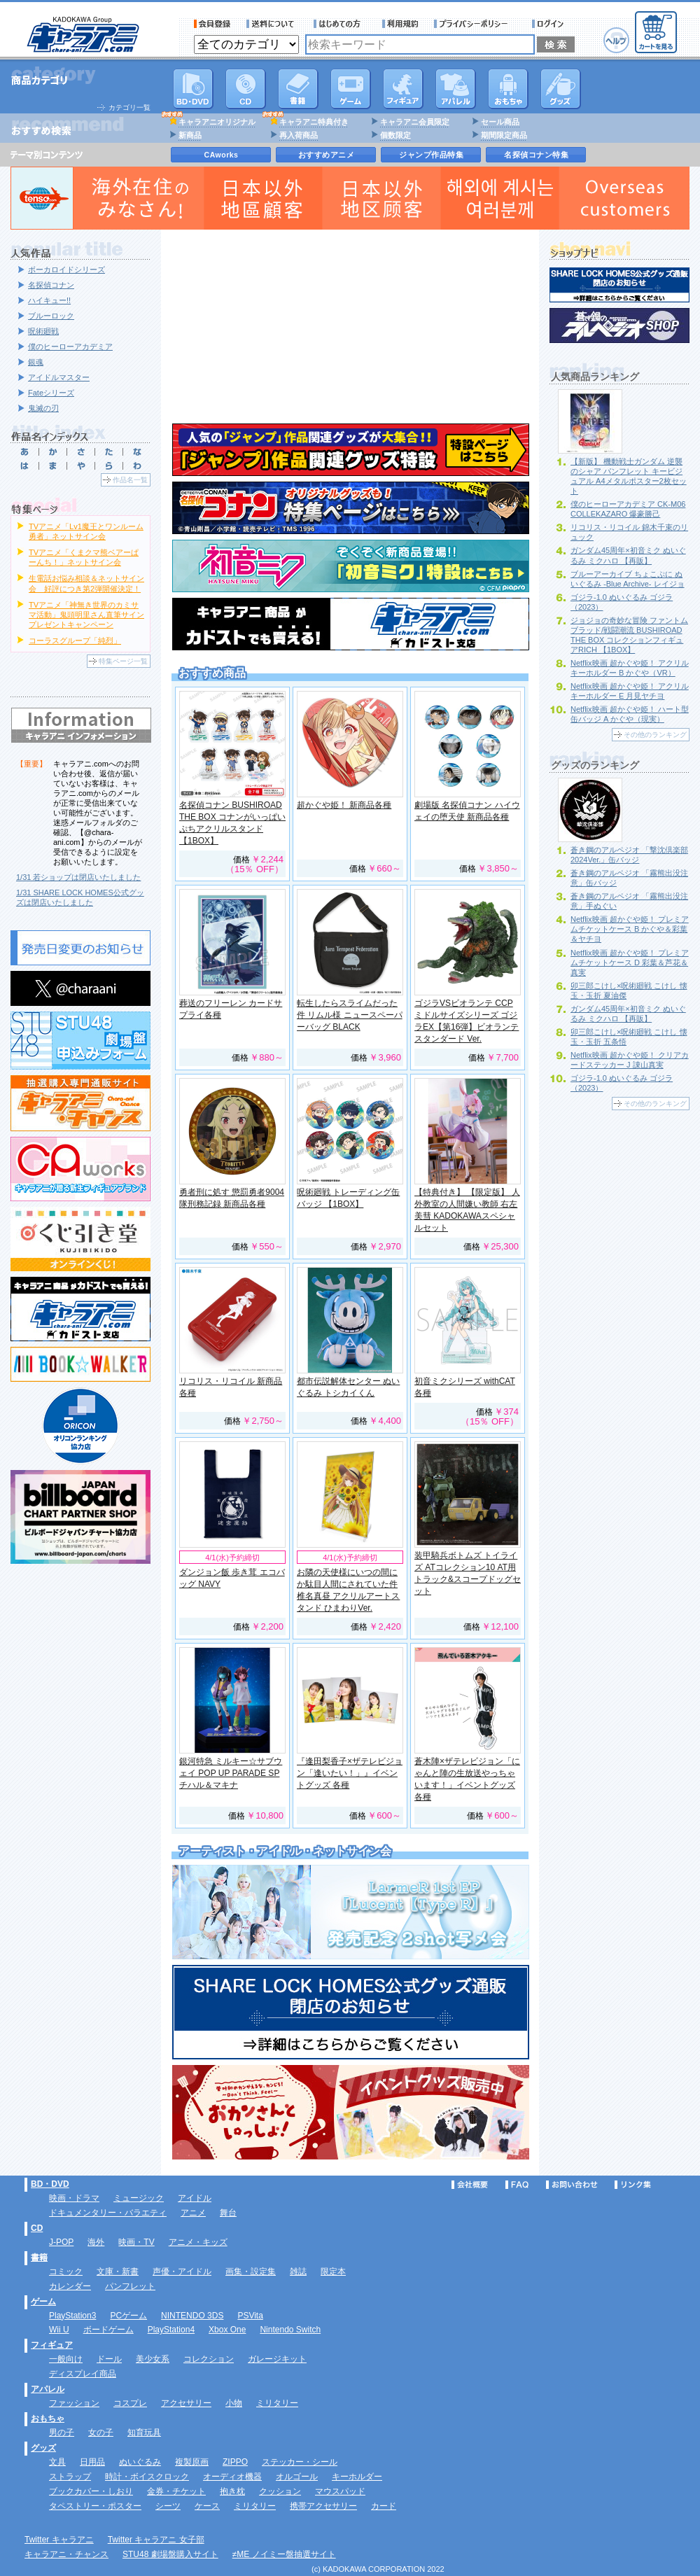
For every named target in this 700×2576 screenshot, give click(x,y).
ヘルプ (616, 40)
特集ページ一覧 (123, 661)
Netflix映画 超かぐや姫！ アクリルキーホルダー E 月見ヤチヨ (629, 691)
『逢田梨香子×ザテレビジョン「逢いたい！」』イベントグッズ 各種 (349, 1773)
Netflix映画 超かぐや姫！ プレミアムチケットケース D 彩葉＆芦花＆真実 (629, 962)
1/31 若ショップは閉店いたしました (78, 877)
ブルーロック (51, 316)
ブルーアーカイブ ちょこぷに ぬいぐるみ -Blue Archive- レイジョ (627, 579)
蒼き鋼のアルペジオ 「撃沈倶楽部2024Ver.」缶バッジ (629, 855)
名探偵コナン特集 (536, 154)
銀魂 (35, 362)
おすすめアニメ (326, 154)
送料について (272, 24)
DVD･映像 (193, 89)
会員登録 (212, 24)
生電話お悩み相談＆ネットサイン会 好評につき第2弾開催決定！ (86, 583)
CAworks (221, 154)
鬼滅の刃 (43, 408)
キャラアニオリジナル (216, 122)
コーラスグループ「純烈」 (75, 640)
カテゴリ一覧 (129, 107)
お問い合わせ (572, 2184)
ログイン (550, 24)
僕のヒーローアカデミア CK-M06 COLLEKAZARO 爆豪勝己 (627, 509)
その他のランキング (655, 734)
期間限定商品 (504, 135)
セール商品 (500, 122)
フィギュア (403, 89)
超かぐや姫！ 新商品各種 (344, 805)
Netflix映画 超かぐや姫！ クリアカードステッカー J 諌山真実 (629, 1060)
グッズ (560, 89)
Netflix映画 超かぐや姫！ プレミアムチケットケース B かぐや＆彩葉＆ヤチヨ (629, 929)
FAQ (516, 2184)
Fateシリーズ (51, 392)
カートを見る (656, 32)
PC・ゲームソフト (350, 89)
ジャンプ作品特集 (431, 154)
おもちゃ (508, 89)
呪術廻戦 (43, 331)
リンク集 (633, 2184)
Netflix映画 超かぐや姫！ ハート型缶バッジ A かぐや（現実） (629, 714)
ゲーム (43, 2301)
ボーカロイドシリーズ (66, 269)
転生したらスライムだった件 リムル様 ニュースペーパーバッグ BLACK (349, 1015)
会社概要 (469, 2184)
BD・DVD (50, 2184)
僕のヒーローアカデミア (70, 346)
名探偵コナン (51, 285)
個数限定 (395, 135)
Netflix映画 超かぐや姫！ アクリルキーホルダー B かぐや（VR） (629, 668)
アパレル (455, 89)
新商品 (190, 135)
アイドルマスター (59, 377)
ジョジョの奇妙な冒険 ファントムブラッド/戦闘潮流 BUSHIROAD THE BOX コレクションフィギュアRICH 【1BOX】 (629, 635)
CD (245, 89)
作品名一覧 (130, 480)
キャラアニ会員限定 (414, 122)
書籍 (298, 89)
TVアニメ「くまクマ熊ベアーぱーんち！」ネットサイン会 (84, 557)
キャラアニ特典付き (314, 122)
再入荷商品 (298, 135)
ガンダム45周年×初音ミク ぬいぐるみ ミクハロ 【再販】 (628, 1013)
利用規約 (400, 24)
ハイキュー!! (49, 300)
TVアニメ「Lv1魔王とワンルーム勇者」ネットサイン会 (86, 531)
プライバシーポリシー (475, 24)
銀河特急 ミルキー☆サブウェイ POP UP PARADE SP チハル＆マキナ (230, 1773)
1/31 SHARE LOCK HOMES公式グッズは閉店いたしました (80, 897)
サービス (340, 24)
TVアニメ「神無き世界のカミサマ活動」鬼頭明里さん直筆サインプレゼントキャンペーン (86, 615)
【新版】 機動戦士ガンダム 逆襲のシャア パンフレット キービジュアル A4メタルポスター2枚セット (628, 476)
